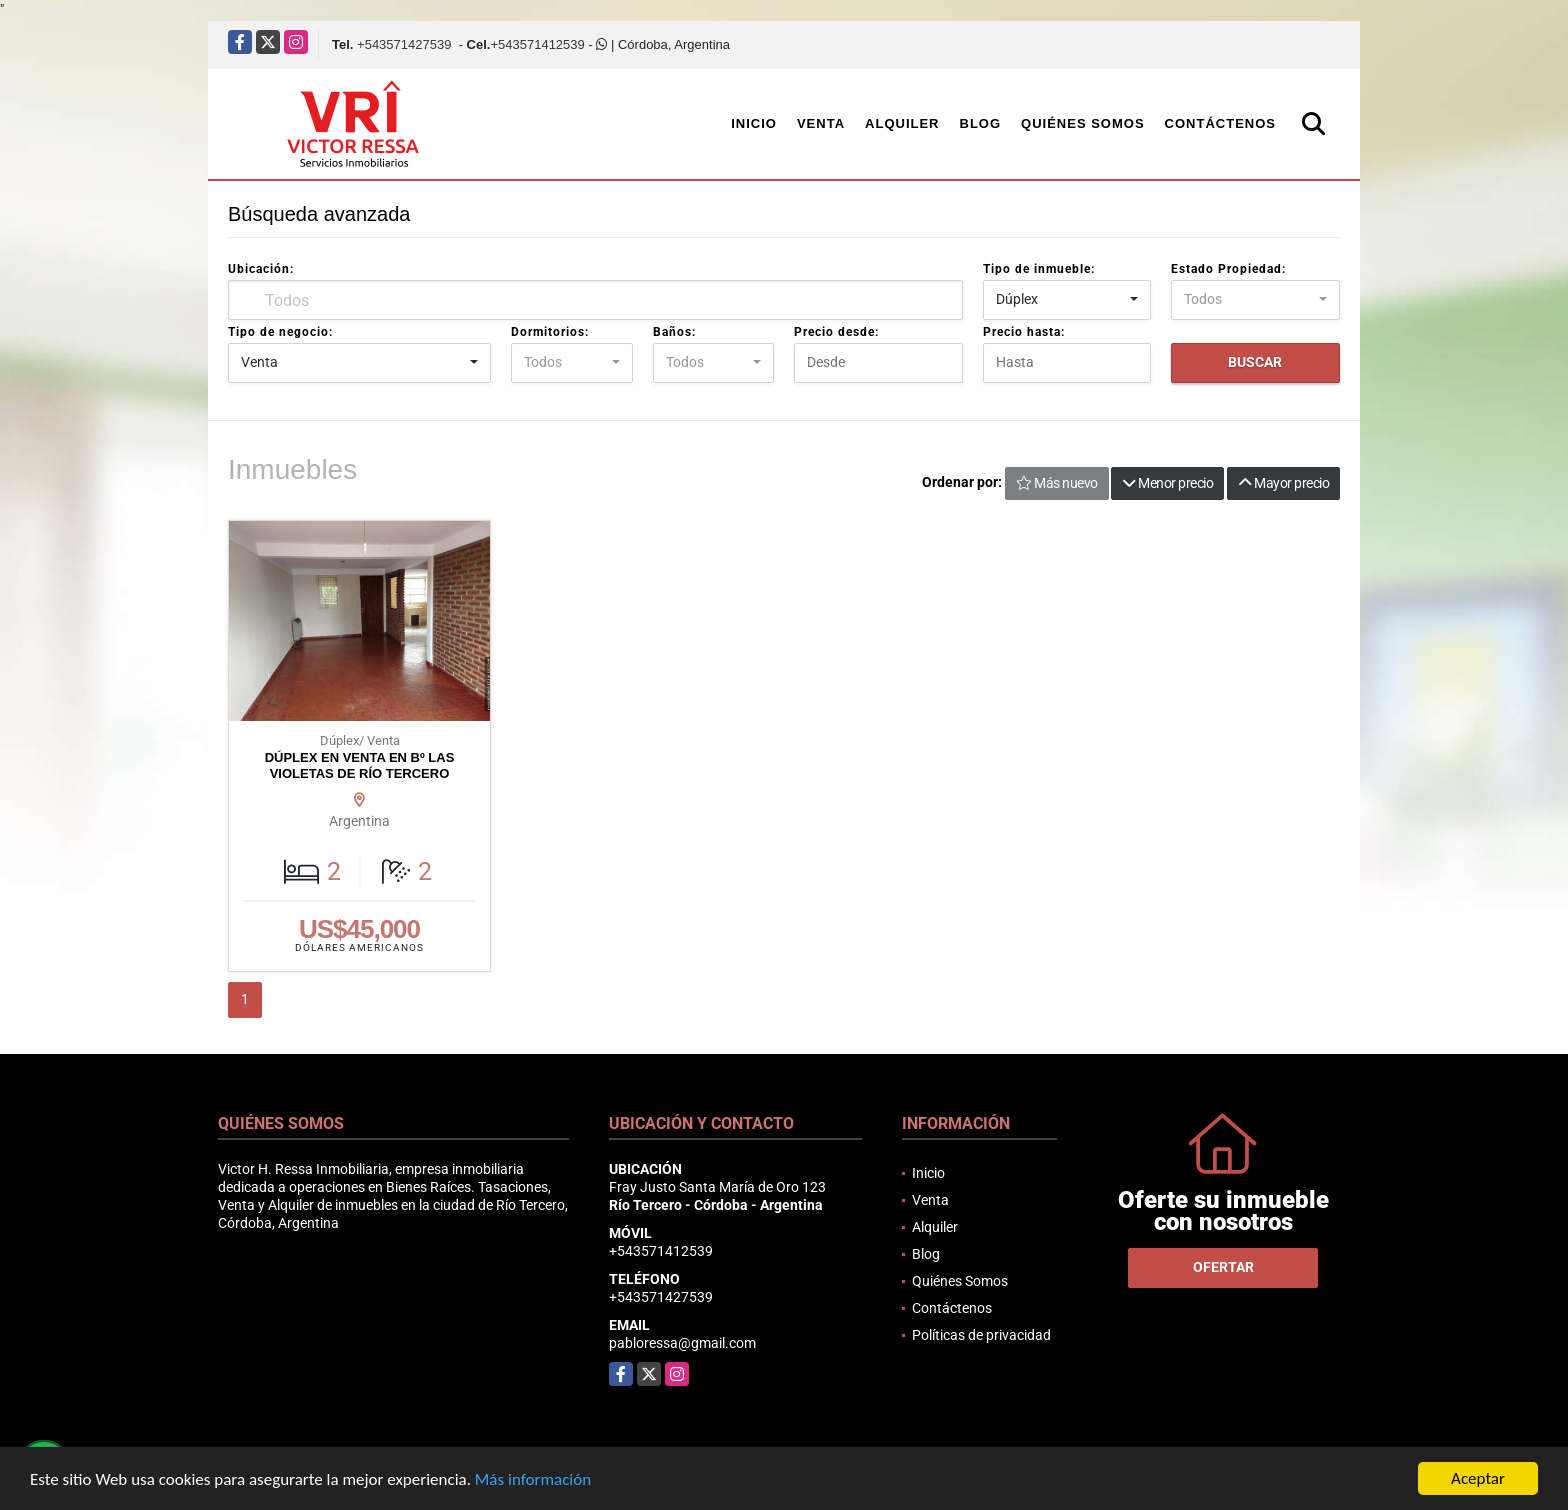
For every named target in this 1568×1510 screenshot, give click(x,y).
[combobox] (1067, 300)
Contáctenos (1220, 123)
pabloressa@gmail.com (682, 1343)
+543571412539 (537, 44)
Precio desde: (836, 332)
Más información (533, 1479)
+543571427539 (404, 44)
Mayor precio (1283, 483)
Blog (981, 123)
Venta (821, 123)
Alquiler (902, 123)
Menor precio (1167, 483)
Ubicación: (261, 269)
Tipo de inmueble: (1039, 269)
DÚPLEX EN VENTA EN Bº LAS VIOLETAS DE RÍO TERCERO (360, 765)
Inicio (754, 123)
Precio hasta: (1024, 332)
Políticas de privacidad (981, 1335)
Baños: (674, 332)
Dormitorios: (550, 332)
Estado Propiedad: (1228, 269)
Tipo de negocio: (280, 332)
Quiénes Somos (1083, 123)
